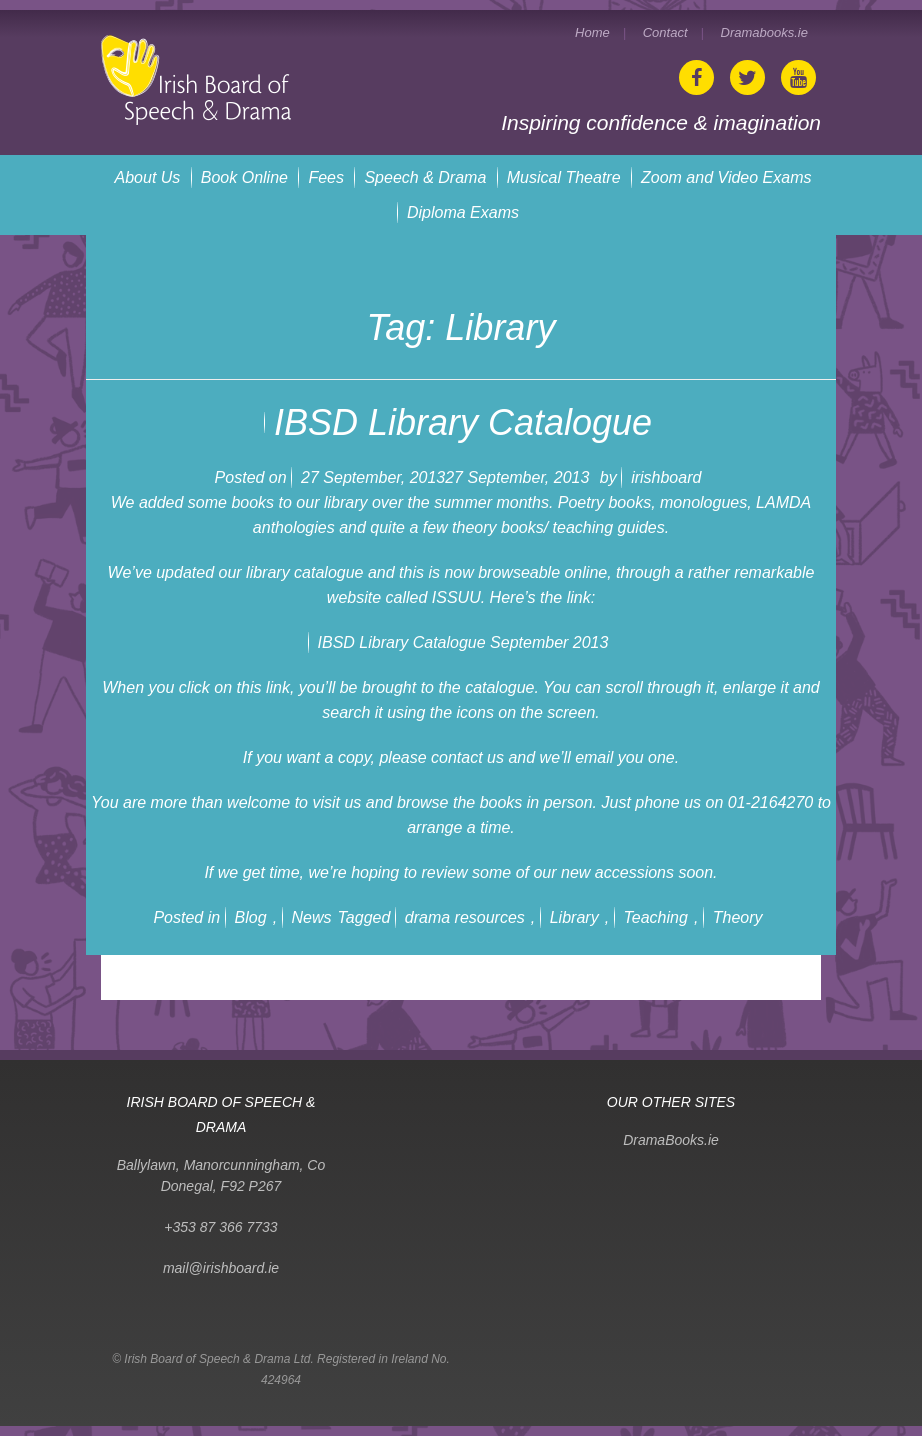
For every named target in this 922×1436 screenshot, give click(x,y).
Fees (326, 177)
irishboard (666, 477)
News (312, 917)
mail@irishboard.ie (221, 1268)
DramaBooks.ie (671, 1140)
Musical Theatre (564, 177)
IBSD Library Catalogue (463, 422)
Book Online (244, 177)
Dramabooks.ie (764, 32)
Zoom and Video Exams (726, 177)
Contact (665, 32)
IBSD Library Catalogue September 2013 (463, 642)
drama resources (465, 917)
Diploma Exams (463, 212)
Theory (738, 917)
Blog (251, 917)
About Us (148, 177)
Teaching (656, 917)
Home (592, 32)
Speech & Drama (425, 177)
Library (574, 917)
